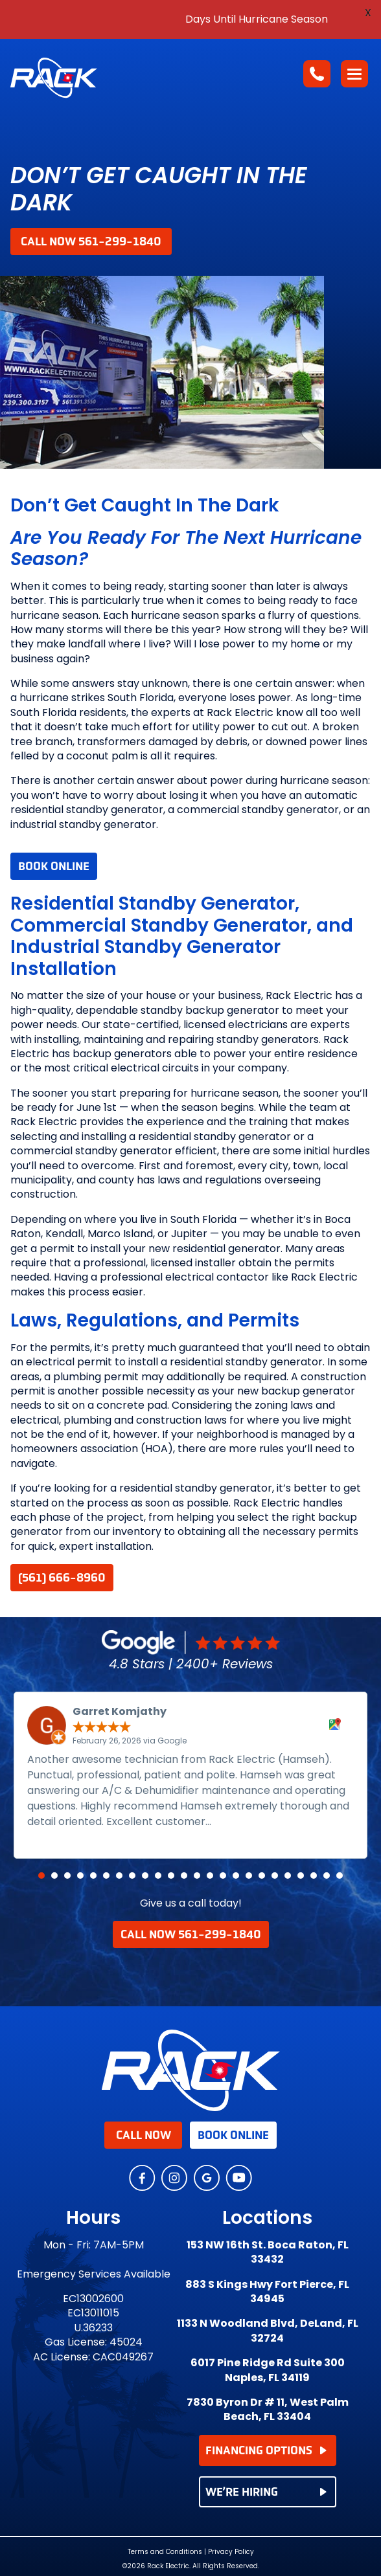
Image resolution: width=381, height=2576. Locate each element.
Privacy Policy (231, 2552)
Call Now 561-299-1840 (91, 241)
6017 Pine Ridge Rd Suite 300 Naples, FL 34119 (267, 2370)
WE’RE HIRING (266, 2492)
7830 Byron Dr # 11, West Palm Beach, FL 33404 (268, 2409)
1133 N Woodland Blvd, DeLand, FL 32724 (267, 2330)
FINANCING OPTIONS (266, 2450)
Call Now (143, 2135)
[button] (41, 1875)
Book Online (53, 866)
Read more (244, 1821)
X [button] (368, 12)
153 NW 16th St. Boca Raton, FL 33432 (268, 2252)
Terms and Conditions (165, 2552)
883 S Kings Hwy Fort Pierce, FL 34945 (267, 2292)
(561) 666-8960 (62, 1578)
